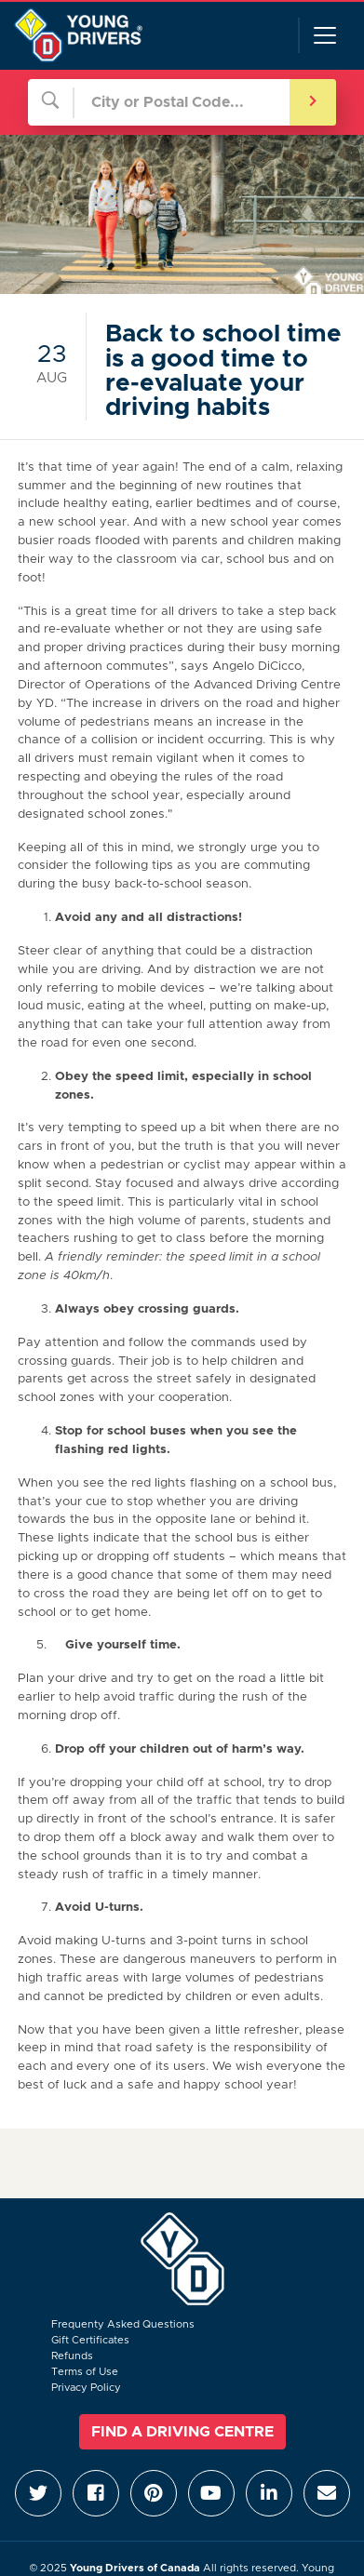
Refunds (72, 2356)
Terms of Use (84, 2372)
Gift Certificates (90, 2340)
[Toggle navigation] (324, 35)
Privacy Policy (86, 2387)
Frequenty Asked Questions (123, 2324)
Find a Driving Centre (182, 2431)
